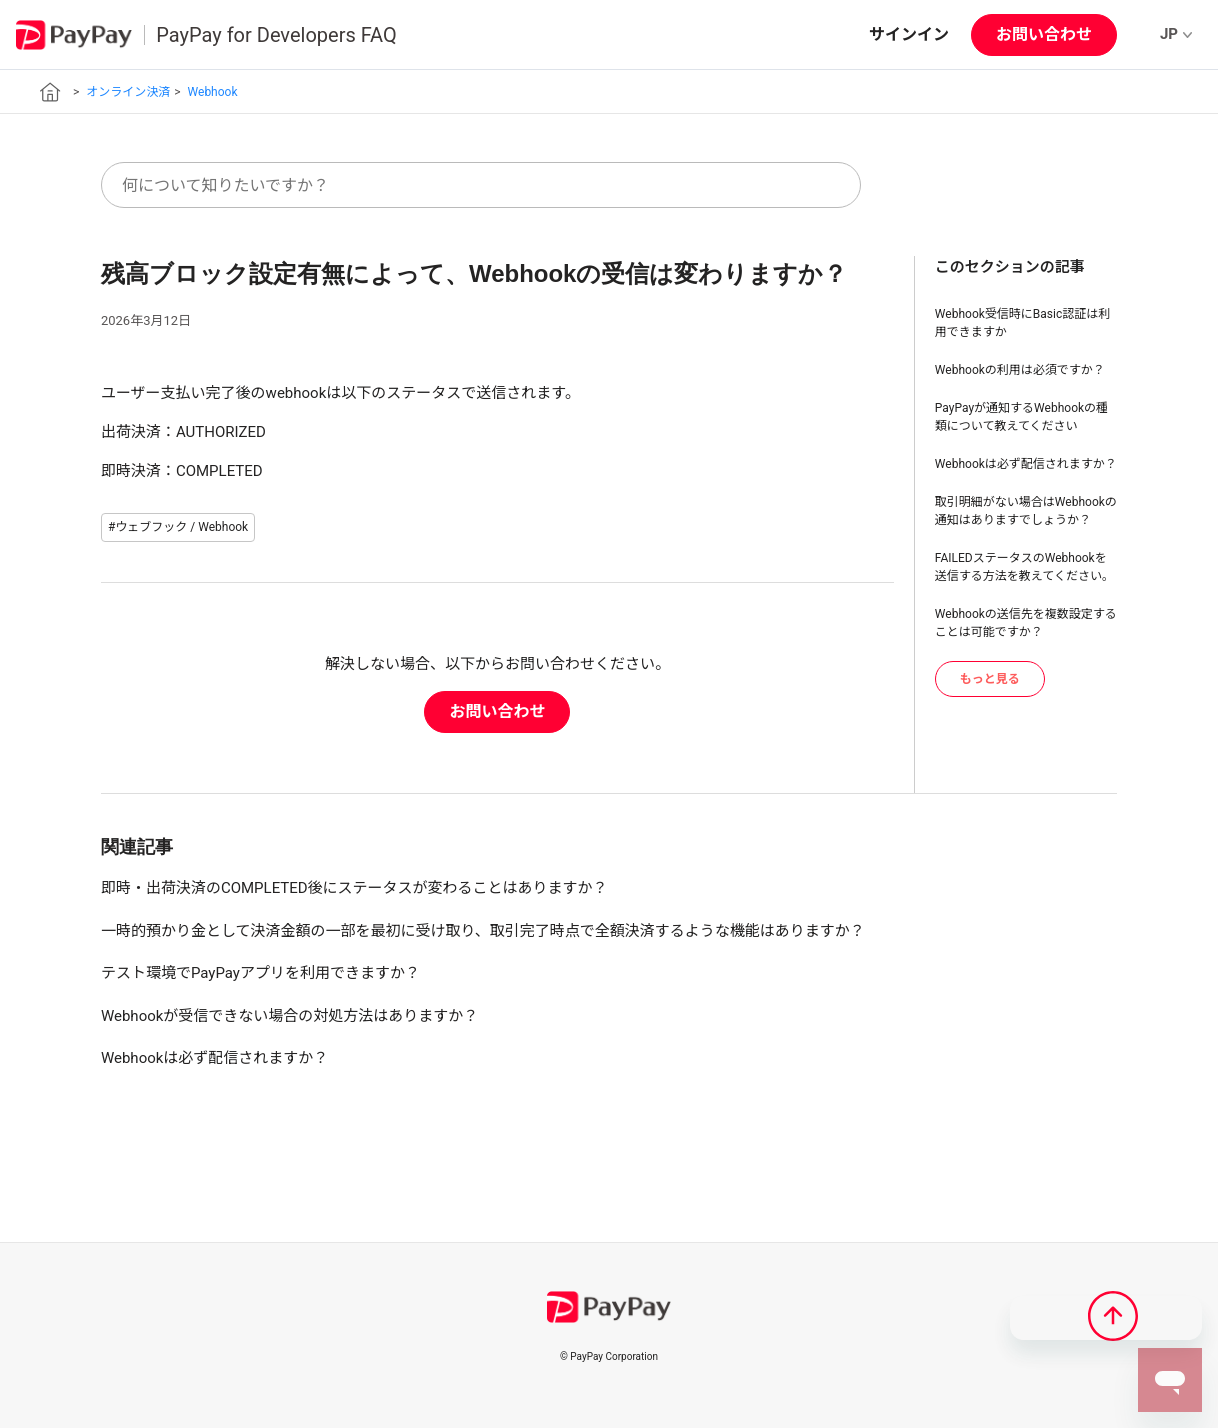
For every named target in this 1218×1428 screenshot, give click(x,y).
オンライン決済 (128, 92)
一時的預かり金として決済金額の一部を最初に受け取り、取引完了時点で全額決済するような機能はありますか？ (483, 931)
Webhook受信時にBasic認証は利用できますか (1022, 323)
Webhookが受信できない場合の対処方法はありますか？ (289, 1016)
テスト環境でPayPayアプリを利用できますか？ (260, 973)
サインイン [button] (909, 34)
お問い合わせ (1044, 34)
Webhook (213, 92)
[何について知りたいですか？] (481, 185)
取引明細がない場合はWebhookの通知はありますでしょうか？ (1026, 511)
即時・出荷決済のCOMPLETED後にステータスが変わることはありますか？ (354, 888)
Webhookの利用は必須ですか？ (1020, 370)
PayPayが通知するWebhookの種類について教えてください (1021, 417)
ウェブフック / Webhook (181, 527)
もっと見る (990, 679)
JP (1176, 34)
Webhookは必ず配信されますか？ (1026, 464)
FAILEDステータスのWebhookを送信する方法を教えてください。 (1024, 567)
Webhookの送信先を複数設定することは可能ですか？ (1026, 623)
